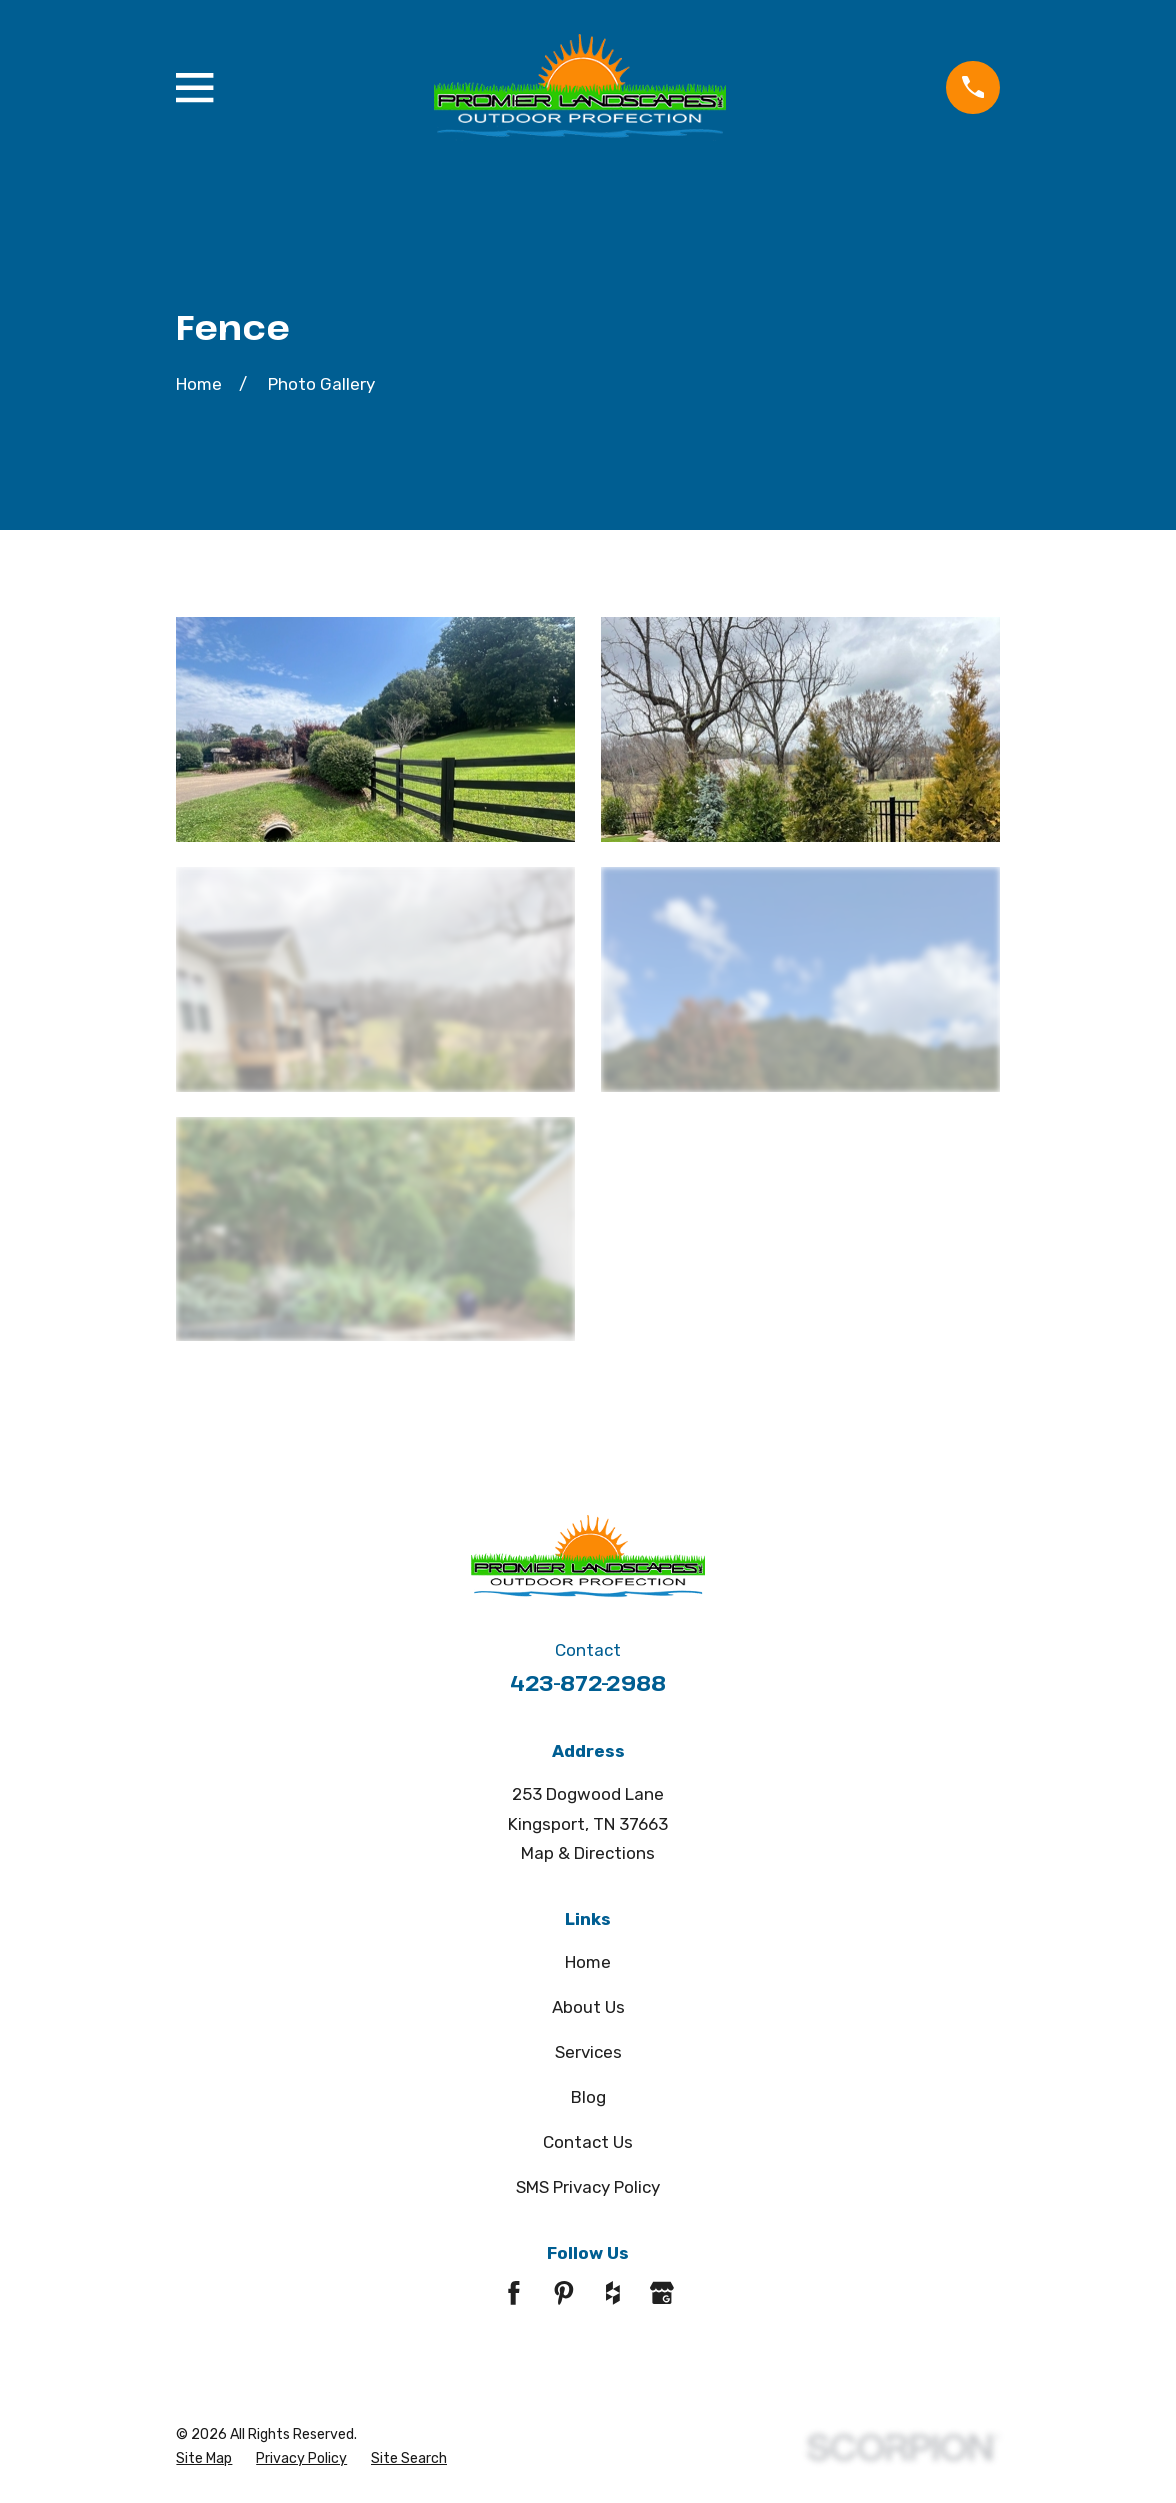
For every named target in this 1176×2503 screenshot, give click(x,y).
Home (588, 1962)
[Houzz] (613, 2293)
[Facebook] (514, 2293)
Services (588, 2052)
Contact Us (588, 2142)
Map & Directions (588, 1853)
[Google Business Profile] (662, 2293)
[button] (375, 729)
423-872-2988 (588, 1682)
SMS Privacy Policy (588, 2187)
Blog (588, 2097)
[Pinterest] (564, 2293)
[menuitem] (204, 2459)
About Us (588, 2007)
